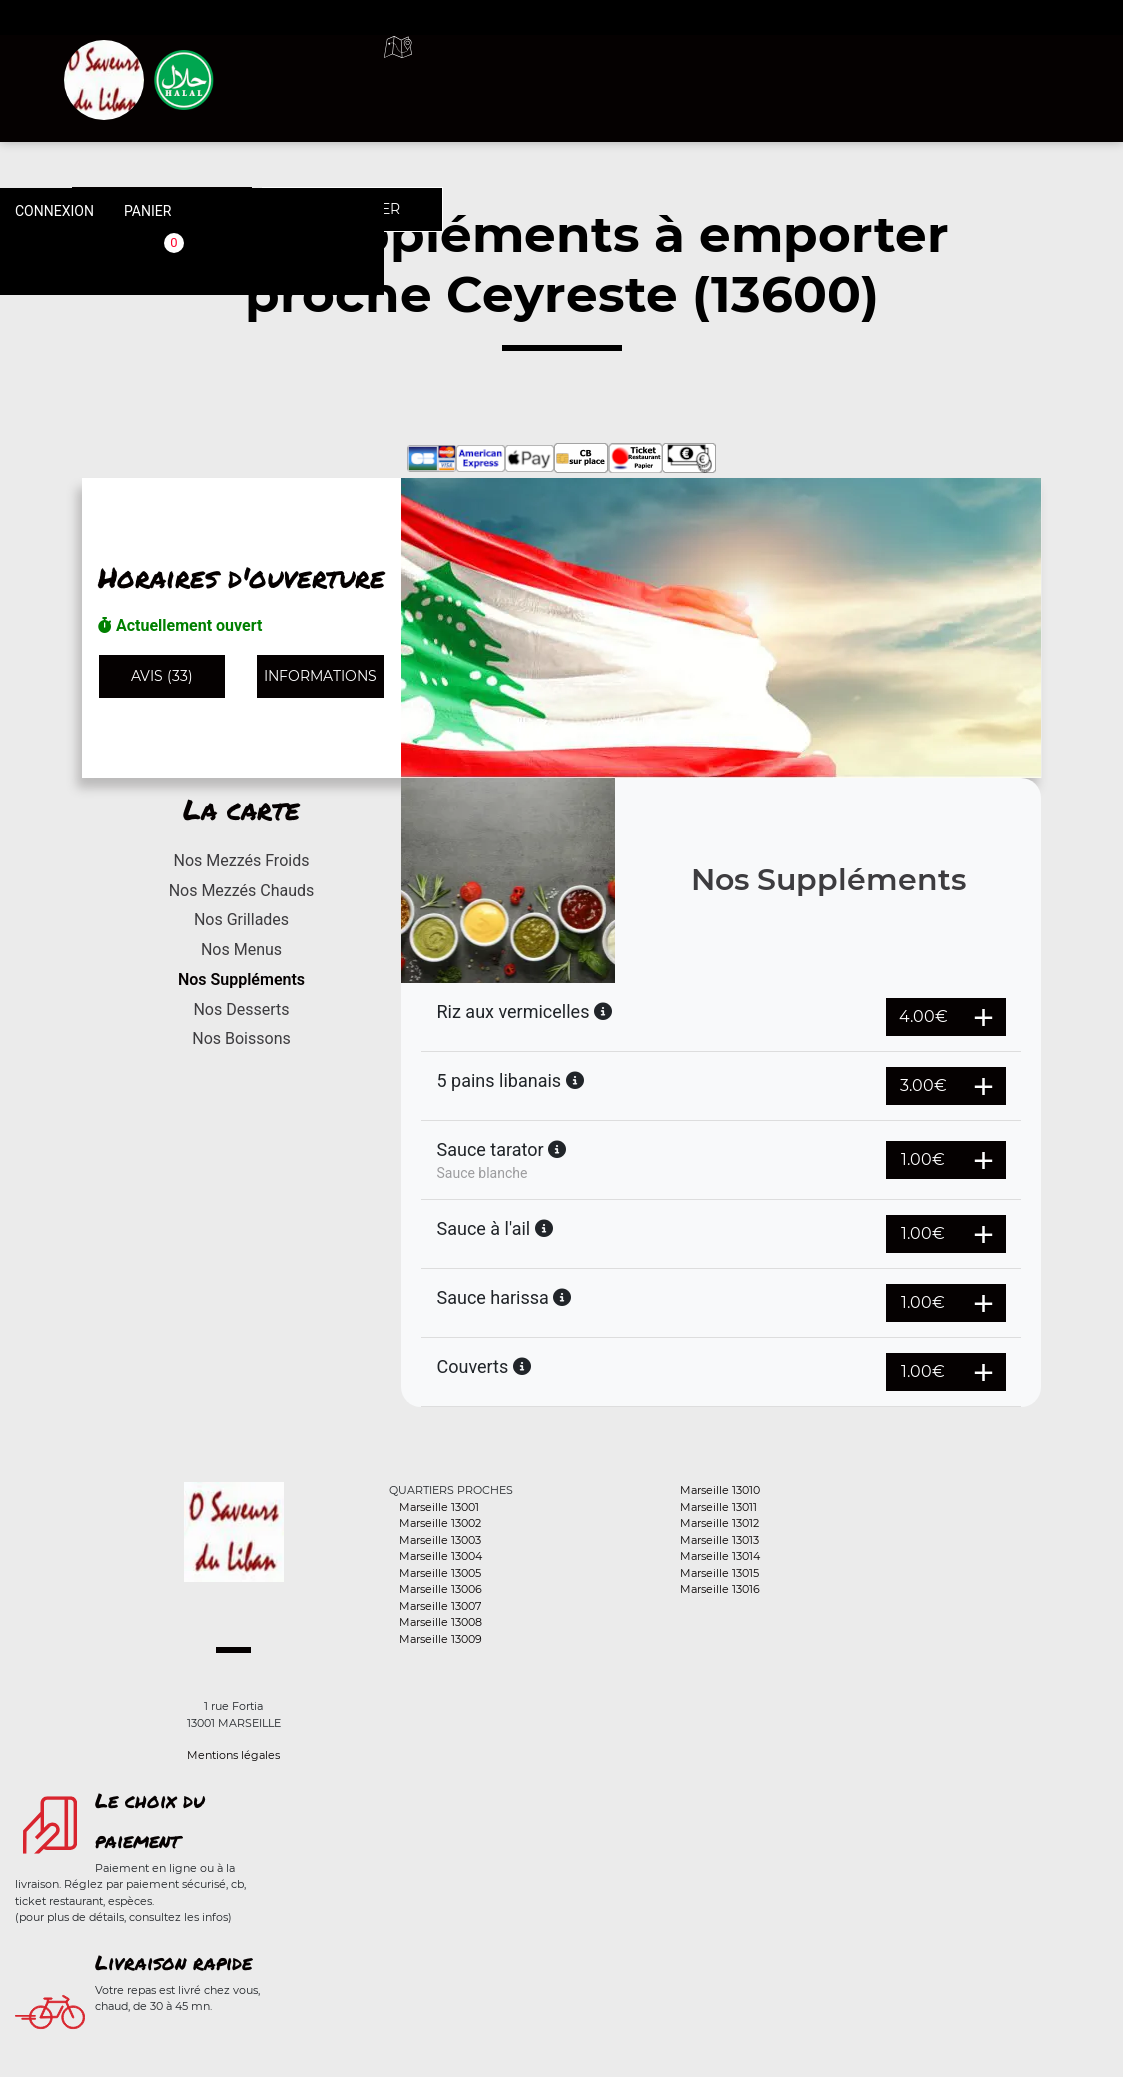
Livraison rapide (173, 1962)
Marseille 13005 (440, 1573)
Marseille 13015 (719, 1573)
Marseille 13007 (440, 1606)
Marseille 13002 (440, 1523)
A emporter (685, 70)
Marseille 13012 (719, 1523)
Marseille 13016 (720, 1589)
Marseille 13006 (440, 1589)
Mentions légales (233, 1755)
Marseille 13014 (720, 1556)
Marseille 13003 (440, 1540)
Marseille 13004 (440, 1556)
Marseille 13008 (440, 1622)
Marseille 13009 (440, 1639)
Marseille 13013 (719, 1540)
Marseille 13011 (718, 1507)
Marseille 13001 (439, 1507)
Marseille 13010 (720, 1490)
